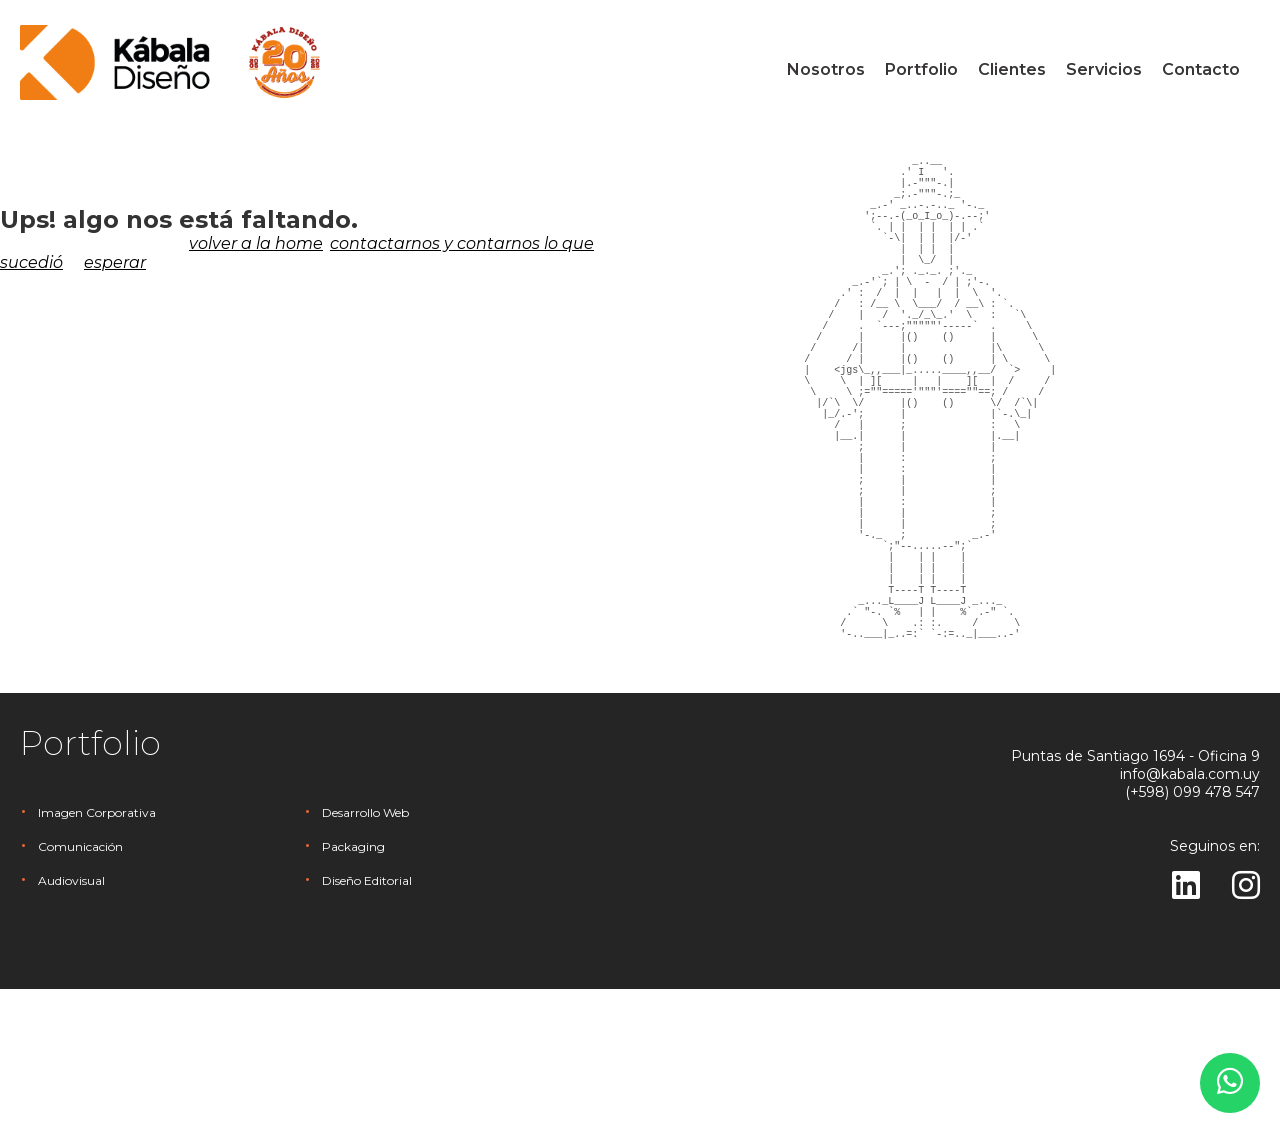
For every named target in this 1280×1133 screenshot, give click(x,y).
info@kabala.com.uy (1190, 918)
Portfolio (921, 69)
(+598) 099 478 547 (1192, 936)
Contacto (1201, 69)
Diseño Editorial (367, 1024)
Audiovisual (71, 1024)
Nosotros (826, 69)
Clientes (1012, 69)
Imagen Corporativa (97, 956)
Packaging (353, 990)
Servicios (1104, 69)
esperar (115, 262)
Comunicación (80, 990)
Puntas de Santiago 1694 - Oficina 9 (1135, 900)
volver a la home (256, 243)
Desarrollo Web (365, 956)
